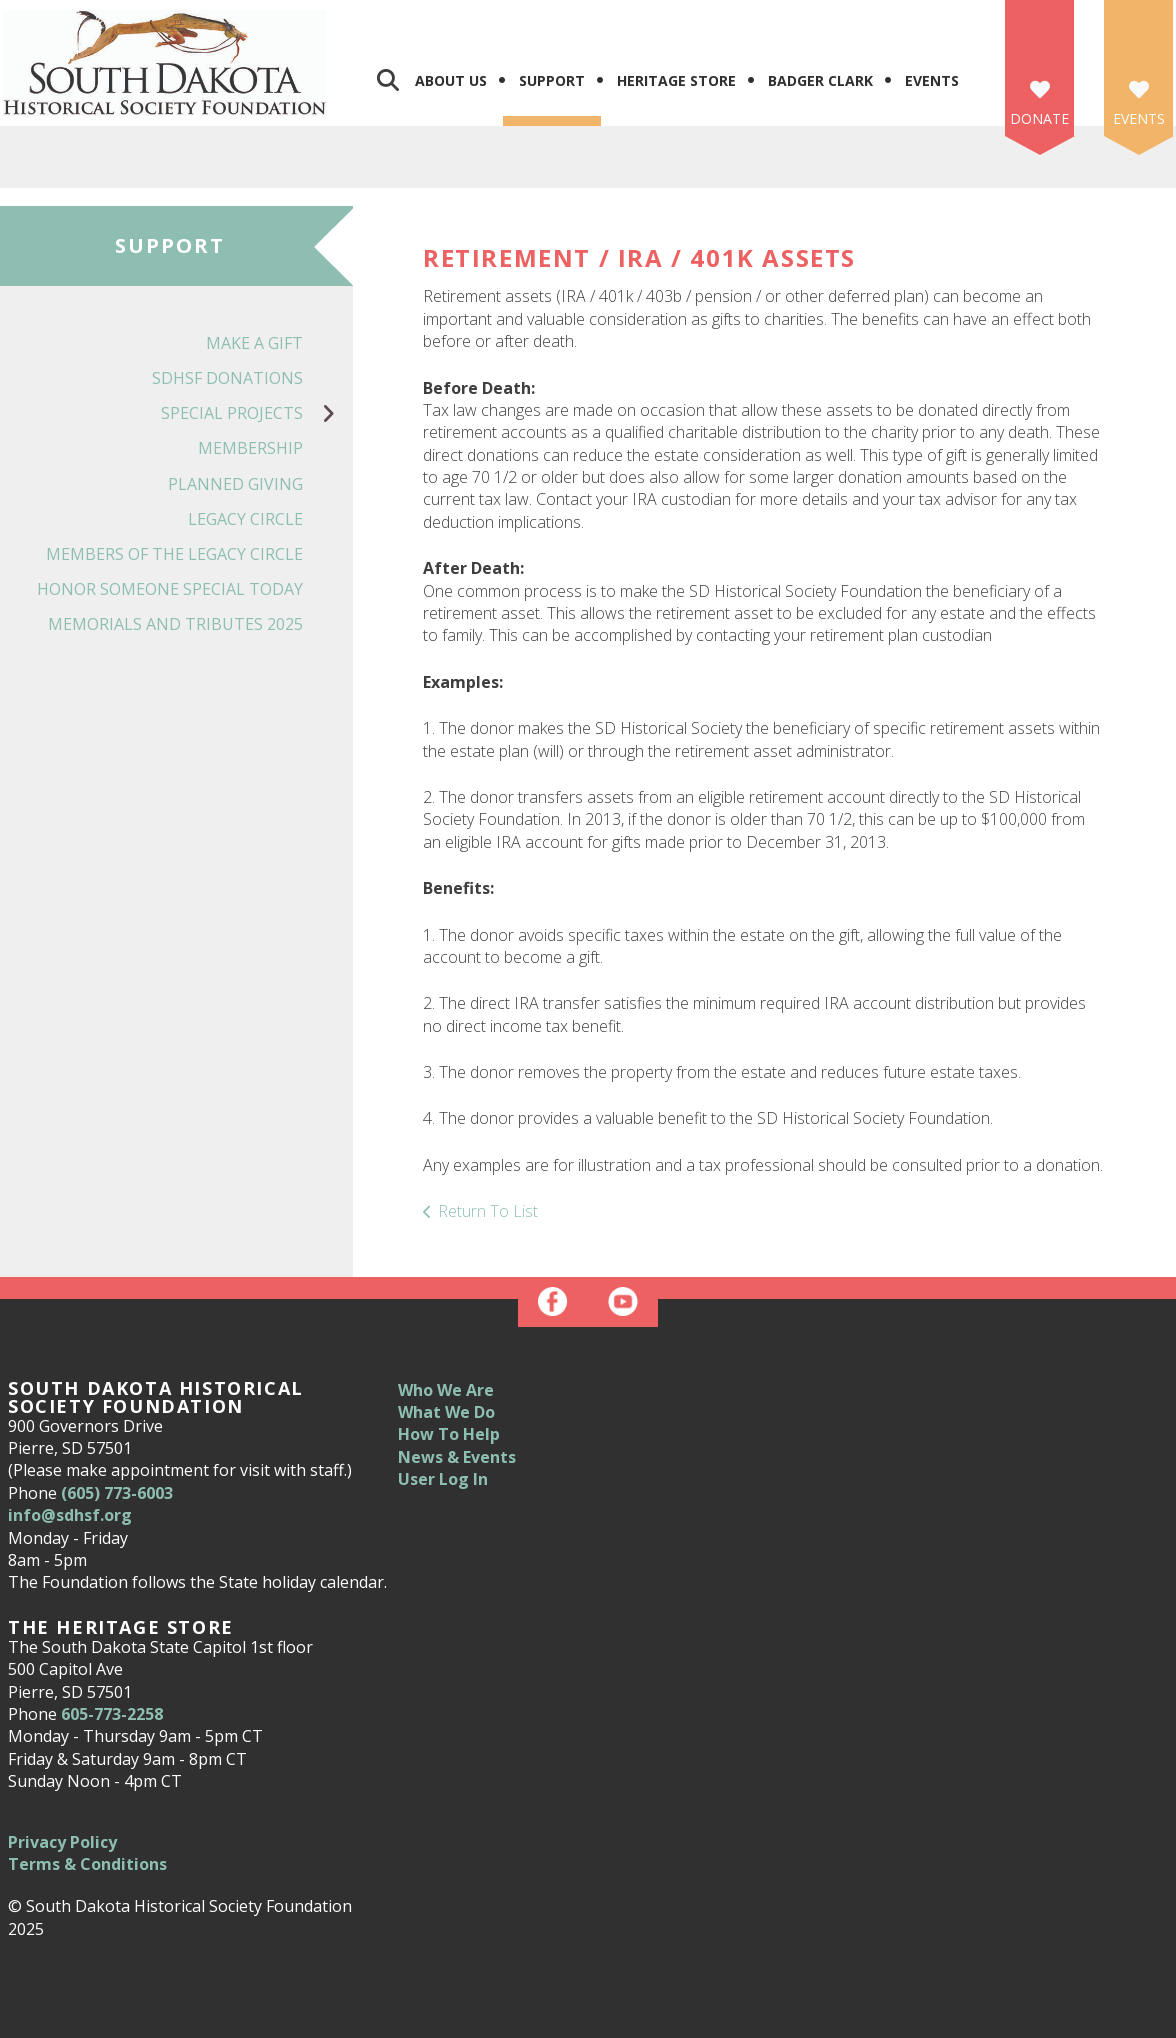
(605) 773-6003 (117, 1493)
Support (552, 80)
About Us (451, 80)
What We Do (446, 1412)
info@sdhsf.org (70, 1515)
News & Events (457, 1457)
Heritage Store (676, 80)
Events (932, 80)
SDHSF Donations (227, 378)
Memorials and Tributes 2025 (175, 624)
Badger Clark (820, 80)
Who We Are (446, 1390)
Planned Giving (235, 484)
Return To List (488, 1211)
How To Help (449, 1434)
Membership (250, 448)
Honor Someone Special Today (170, 589)
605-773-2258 (112, 1714)
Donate (1039, 118)
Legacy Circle (245, 519)
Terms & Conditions (87, 1864)
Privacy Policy (62, 1842)
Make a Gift (254, 343)
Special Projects (257, 413)
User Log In (443, 1479)
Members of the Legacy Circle (174, 554)
